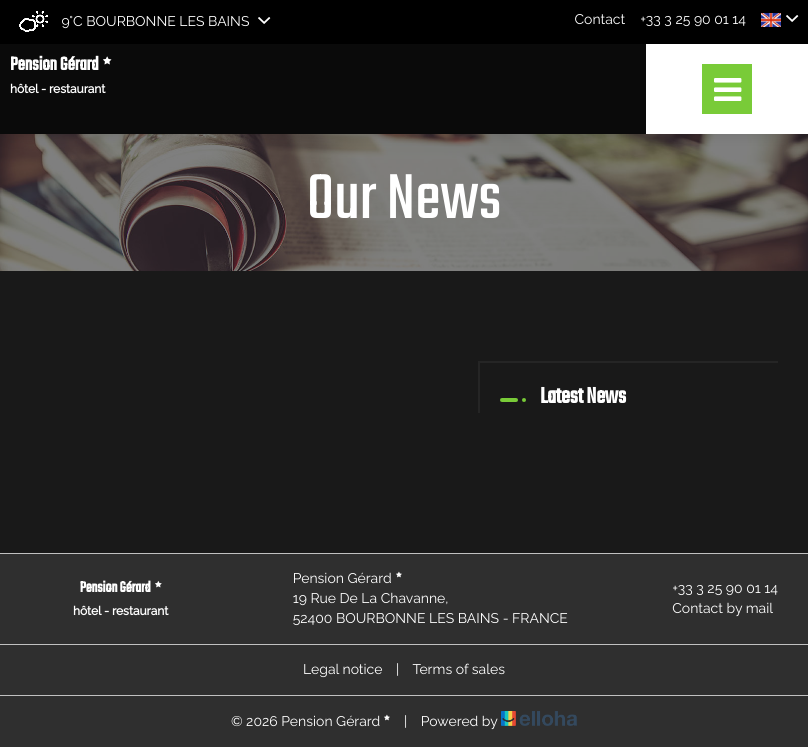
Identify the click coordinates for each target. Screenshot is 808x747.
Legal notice (342, 670)
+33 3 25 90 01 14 (713, 589)
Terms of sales (458, 670)
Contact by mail (711, 609)
